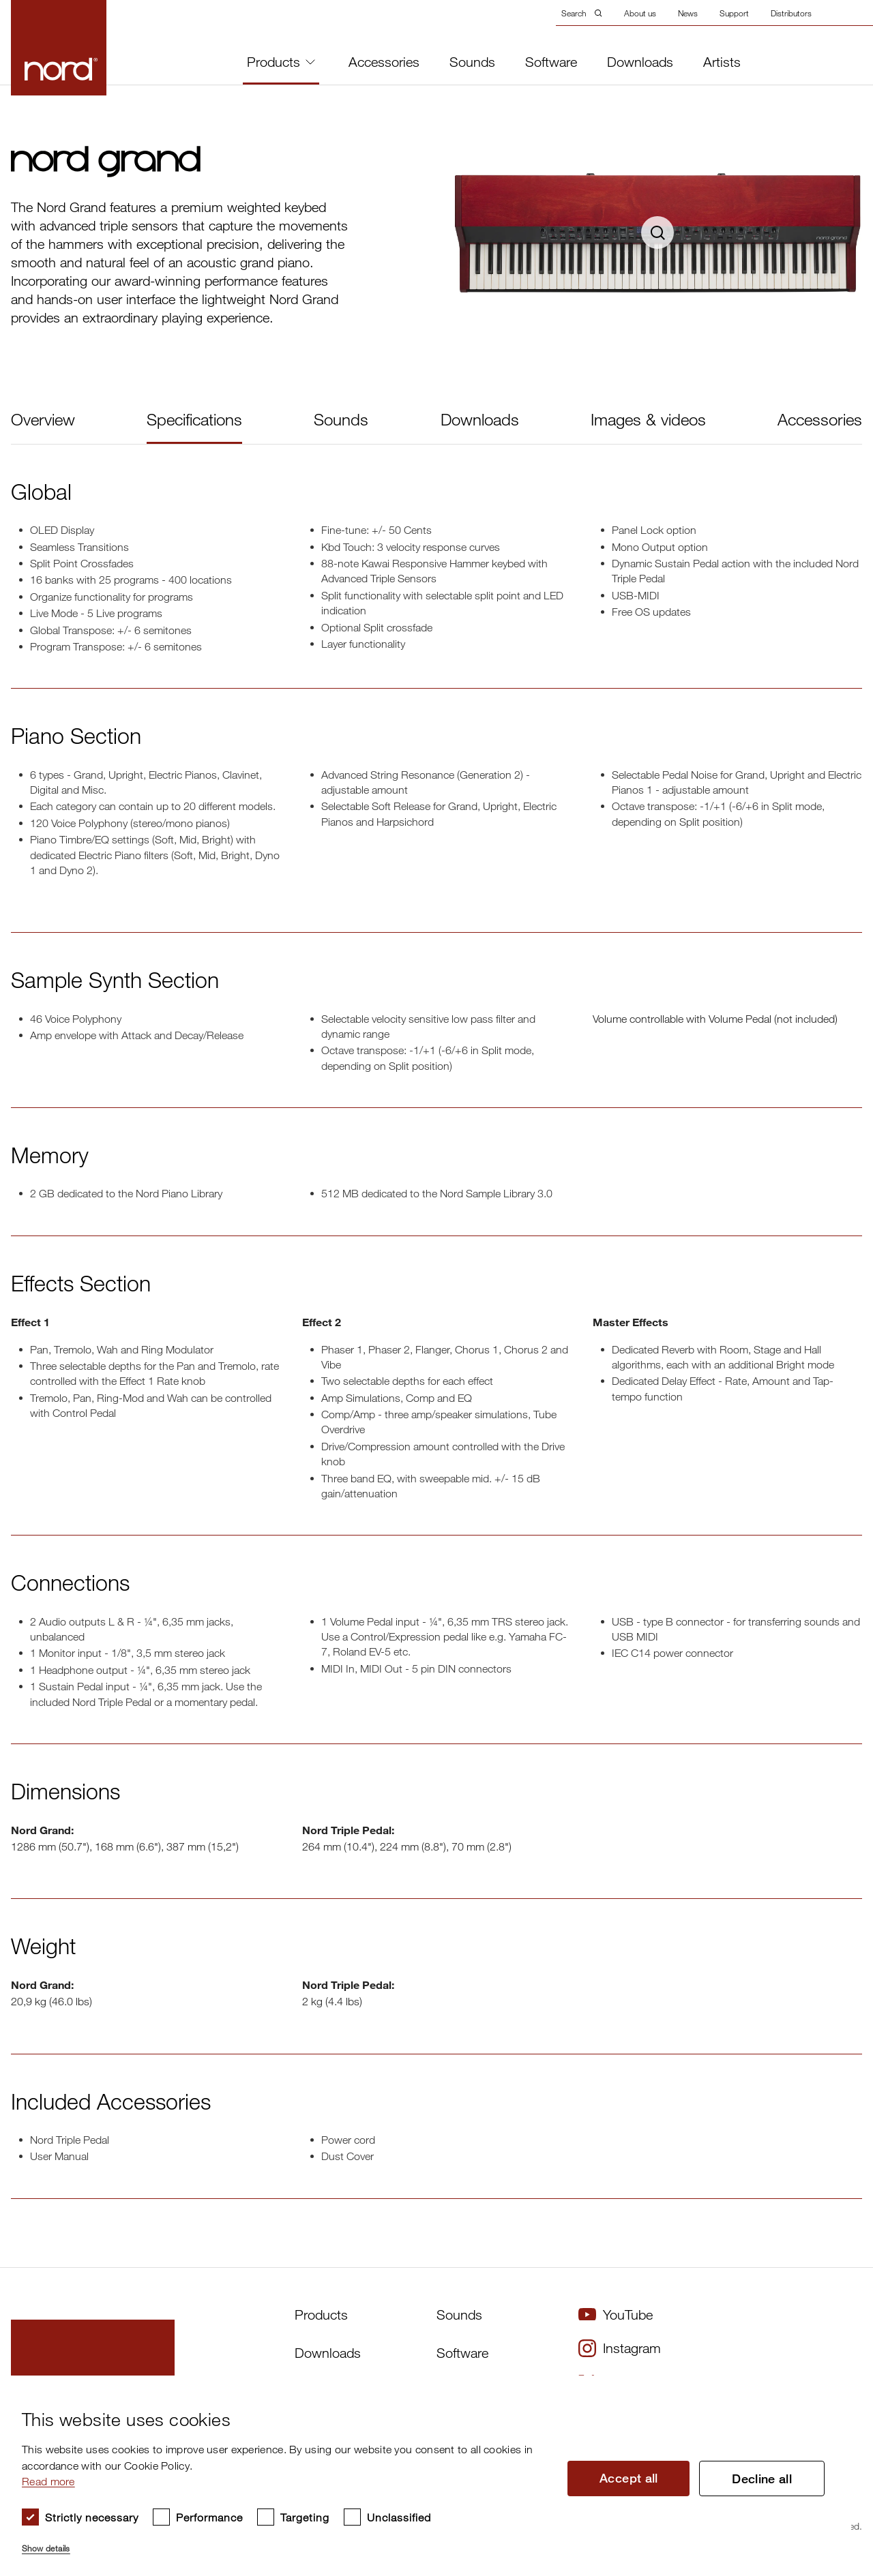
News (688, 13)
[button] (284, 2542)
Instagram (619, 2348)
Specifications (194, 419)
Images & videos (648, 419)
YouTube (615, 2314)
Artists (722, 62)
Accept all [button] (629, 2477)
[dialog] (425, 2476)
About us (640, 13)
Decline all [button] (762, 2478)
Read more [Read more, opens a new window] (48, 2481)
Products (281, 62)
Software (551, 62)
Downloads (640, 62)
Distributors (791, 13)
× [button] (836, 2390)
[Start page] (58, 47)
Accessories (384, 62)
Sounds (472, 62)
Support (734, 13)
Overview (43, 419)
